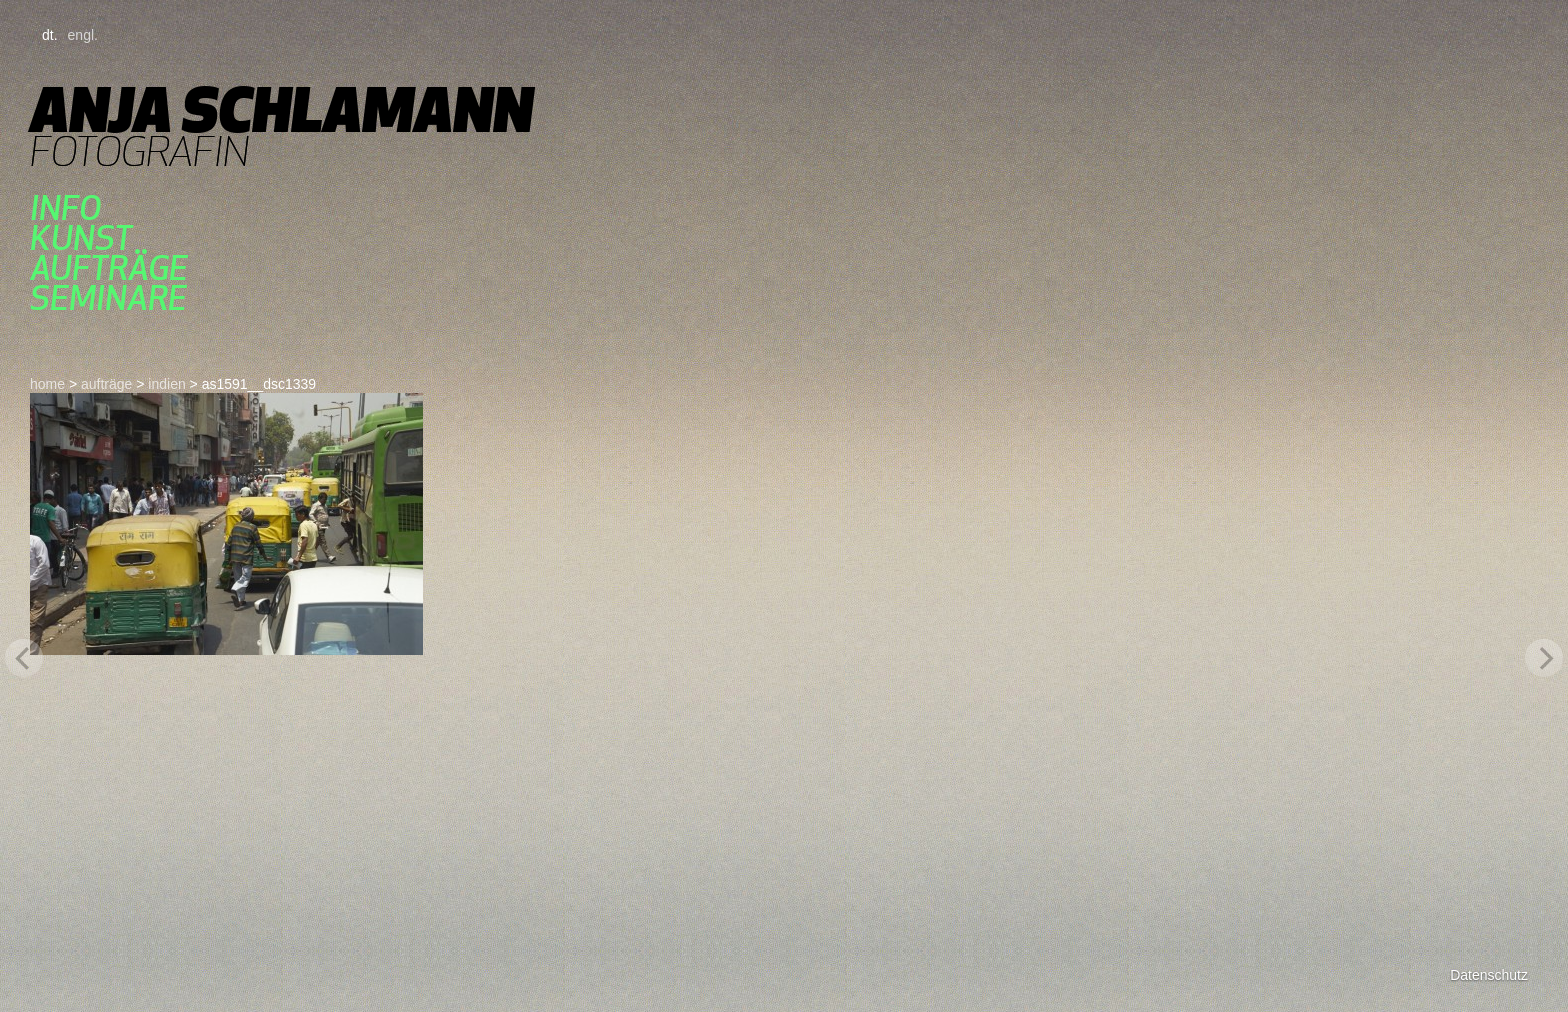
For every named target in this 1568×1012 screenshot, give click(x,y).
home (47, 384)
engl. (83, 35)
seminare (108, 298)
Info (65, 208)
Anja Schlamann (281, 109)
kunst (81, 238)
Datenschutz (1489, 975)
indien (166, 384)
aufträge (109, 268)
